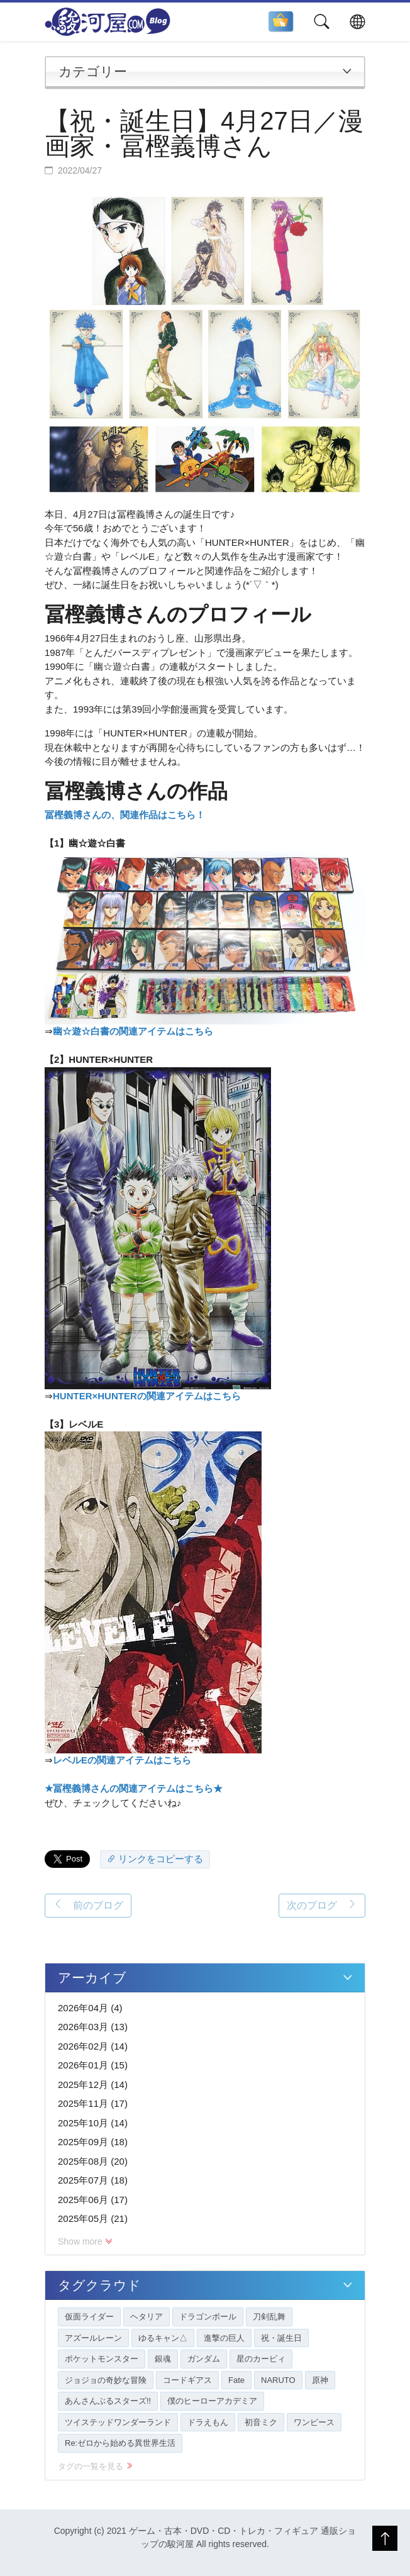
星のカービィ (260, 2358)
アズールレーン (93, 2338)
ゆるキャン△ (162, 2338)
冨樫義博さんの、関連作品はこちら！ (125, 814)
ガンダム (203, 2358)
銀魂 (163, 2358)
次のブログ (322, 1905)
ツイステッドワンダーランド (118, 2422)
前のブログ (88, 1905)
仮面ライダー (89, 2316)
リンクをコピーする (155, 1858)
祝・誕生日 (281, 2338)
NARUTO (278, 2380)
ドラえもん (207, 2422)
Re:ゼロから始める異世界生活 (120, 2443)
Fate (236, 2380)
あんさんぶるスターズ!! (108, 2401)
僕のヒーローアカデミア (212, 2401)
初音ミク (261, 2422)
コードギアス (187, 2380)
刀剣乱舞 (269, 2316)
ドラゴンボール (207, 2316)
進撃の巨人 (224, 2338)
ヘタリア (146, 2316)
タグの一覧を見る (95, 2466)
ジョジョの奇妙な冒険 (106, 2380)
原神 (320, 2380)
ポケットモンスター (101, 2358)
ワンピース (314, 2422)
